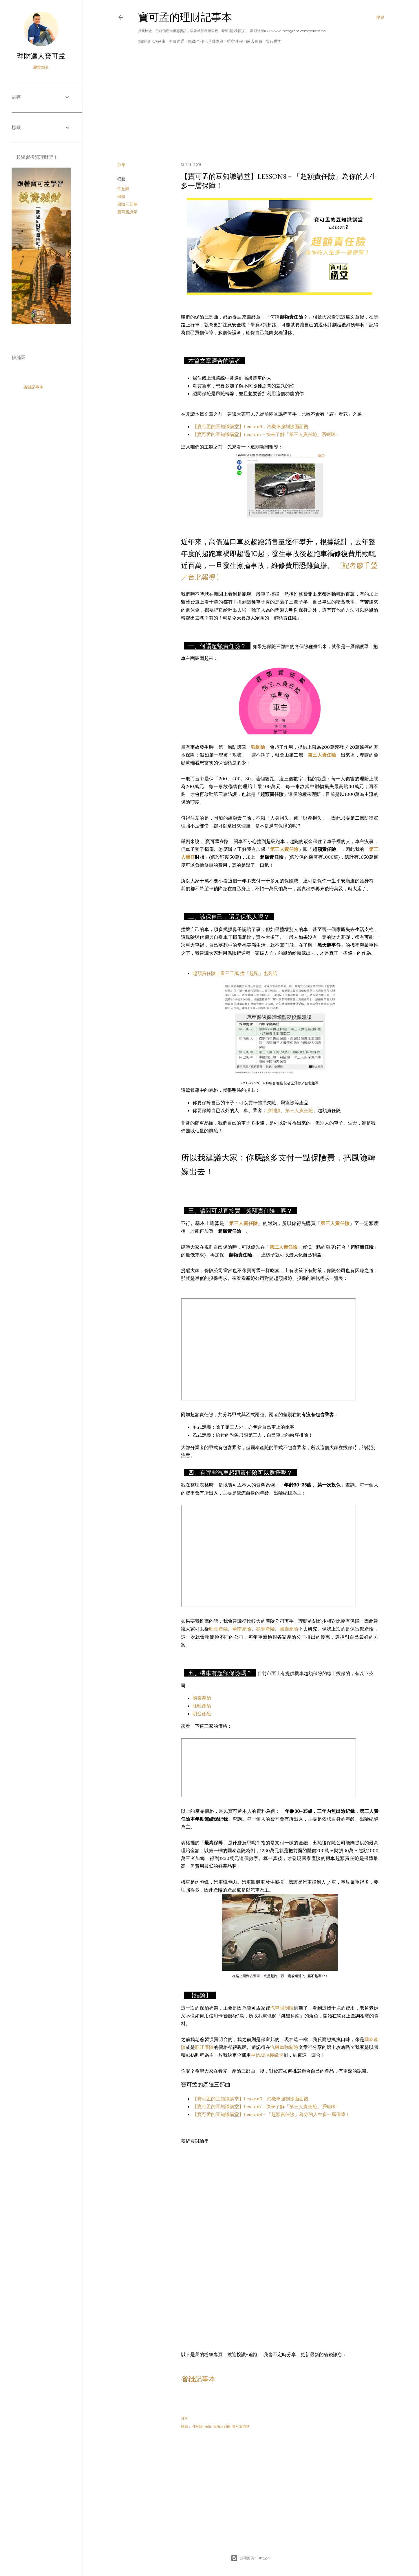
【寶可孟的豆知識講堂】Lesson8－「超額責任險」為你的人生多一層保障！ (271, 2114)
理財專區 (215, 41)
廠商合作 (196, 41)
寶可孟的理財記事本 (185, 17)
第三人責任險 (299, 1110)
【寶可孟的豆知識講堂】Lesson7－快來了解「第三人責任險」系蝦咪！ (266, 434)
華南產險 (242, 1629)
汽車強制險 (282, 2008)
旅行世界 (274, 41)
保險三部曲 (127, 204)
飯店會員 (254, 41)
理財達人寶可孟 (41, 55)
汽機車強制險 (284, 2047)
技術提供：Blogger (251, 2558)
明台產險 (202, 1713)
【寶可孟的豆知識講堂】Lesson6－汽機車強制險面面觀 (250, 426)
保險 (121, 196)
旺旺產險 (218, 1629)
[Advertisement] (250, 107)
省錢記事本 (198, 2379)
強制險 (274, 1110)
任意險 (123, 188)
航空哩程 (235, 41)
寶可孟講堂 (127, 212)
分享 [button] (121, 165)
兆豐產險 (265, 1629)
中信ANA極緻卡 (267, 2055)
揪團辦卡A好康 (151, 41)
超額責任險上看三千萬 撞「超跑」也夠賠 (235, 973)
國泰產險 (289, 1629)
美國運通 (177, 41)
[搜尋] (380, 17)
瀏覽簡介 (41, 67)
